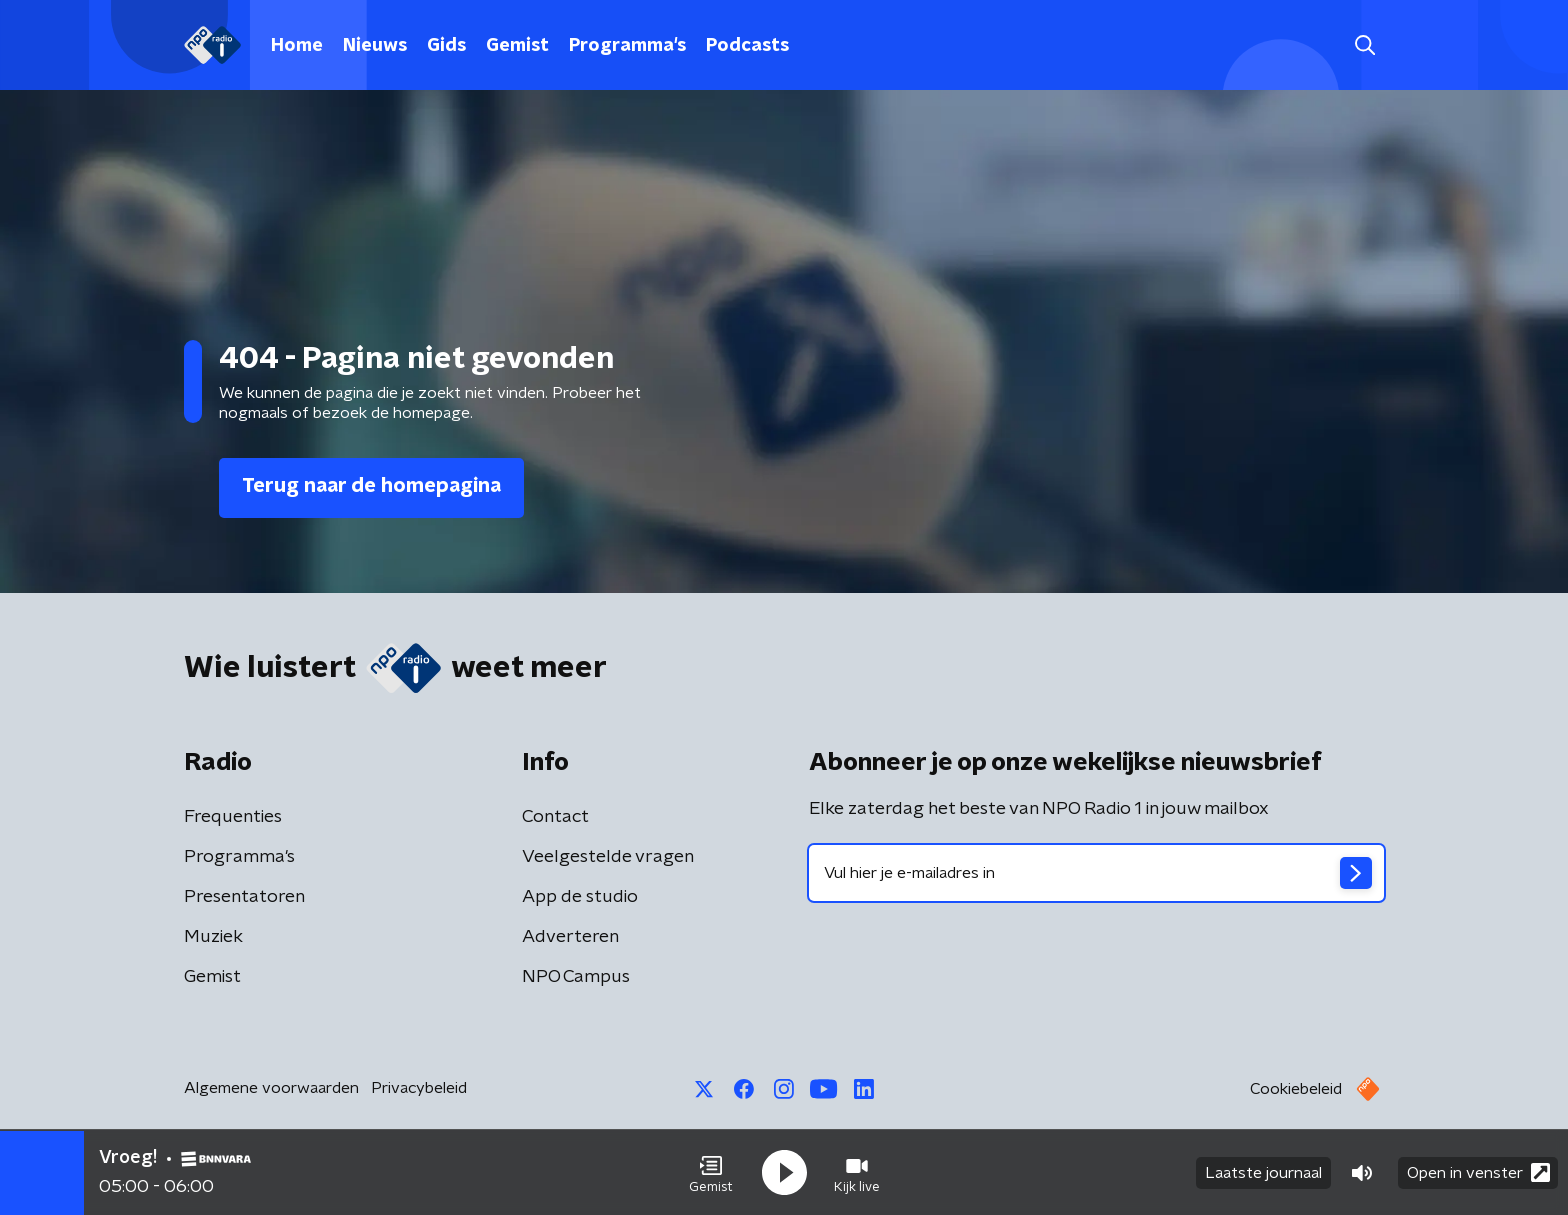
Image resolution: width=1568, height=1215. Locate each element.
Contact (555, 817)
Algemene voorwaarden (271, 1088)
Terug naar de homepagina (371, 486)
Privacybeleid (419, 1088)
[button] (711, 1173)
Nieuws (375, 46)
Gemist (517, 46)
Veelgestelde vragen (608, 857)
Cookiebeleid (1296, 1089)
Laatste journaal (1263, 1173)
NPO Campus (576, 977)
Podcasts (747, 46)
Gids (446, 46)
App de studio (580, 897)
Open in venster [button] (1478, 1172)
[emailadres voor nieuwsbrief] (1096, 873)
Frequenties (233, 817)
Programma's (627, 46)
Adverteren (570, 937)
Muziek (213, 937)
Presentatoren (244, 897)
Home (297, 46)
